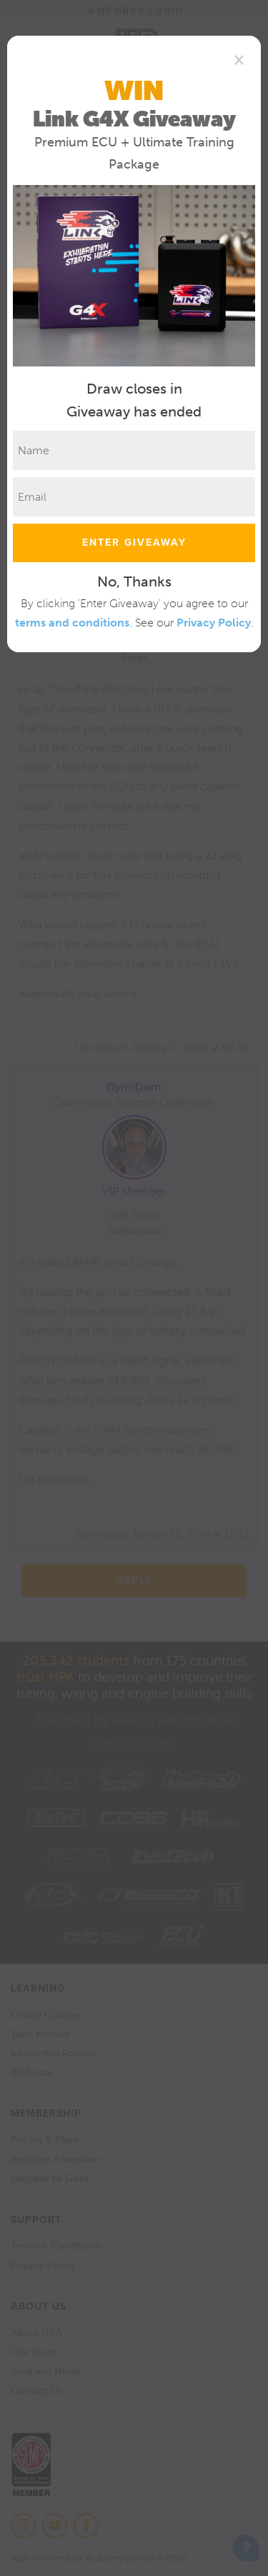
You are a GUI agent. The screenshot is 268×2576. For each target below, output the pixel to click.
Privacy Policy (214, 622)
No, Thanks (134, 581)
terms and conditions (72, 622)
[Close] (239, 59)
